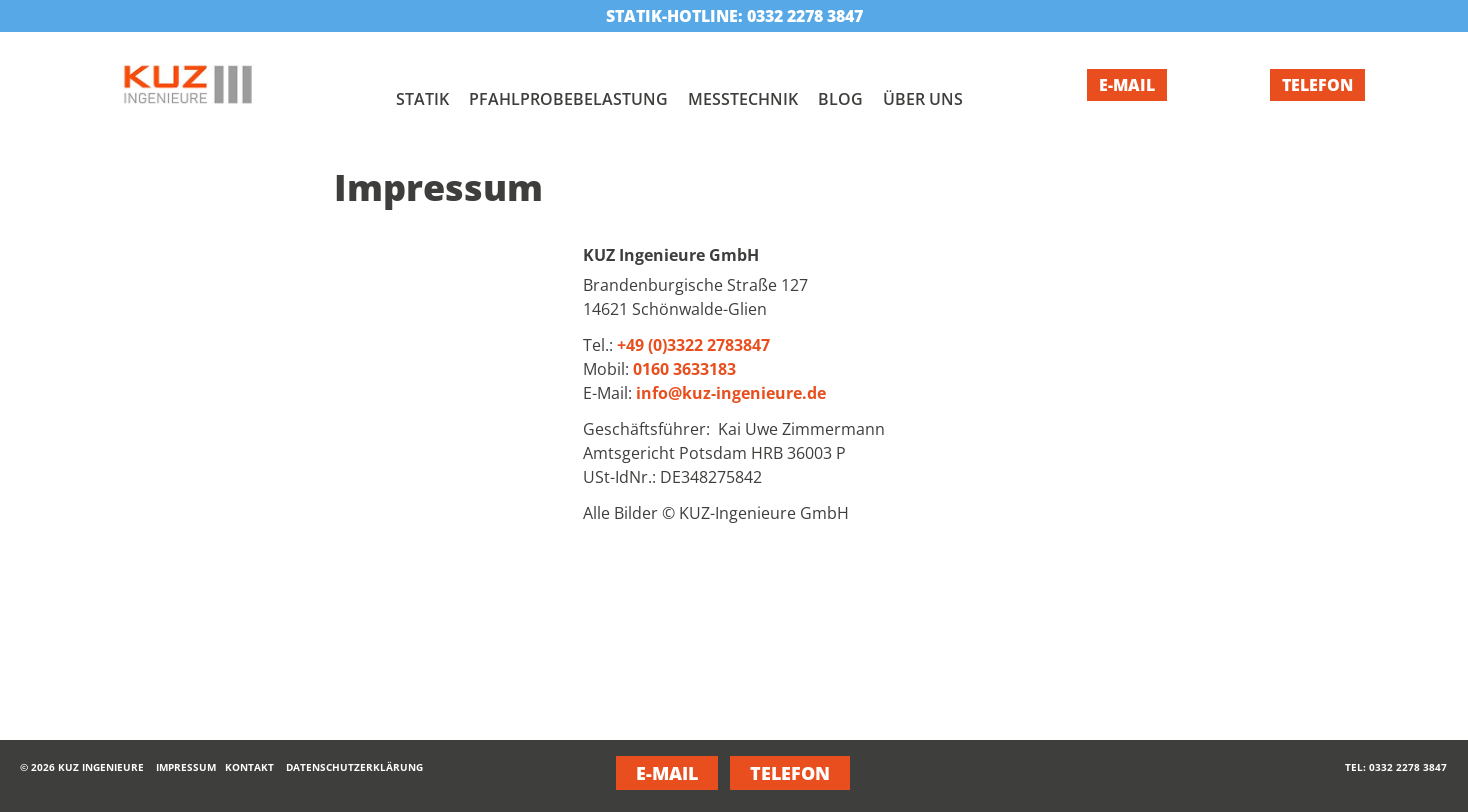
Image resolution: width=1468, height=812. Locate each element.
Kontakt (249, 767)
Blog (840, 99)
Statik (422, 99)
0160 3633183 (684, 369)
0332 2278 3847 (1408, 767)
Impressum (186, 767)
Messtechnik (743, 99)
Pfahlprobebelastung (568, 99)
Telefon (1317, 85)
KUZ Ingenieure (101, 767)
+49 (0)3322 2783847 (693, 345)
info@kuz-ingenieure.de (731, 393)
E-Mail (1127, 85)
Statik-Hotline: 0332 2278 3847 (734, 16)
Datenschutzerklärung (354, 767)
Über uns (923, 99)
